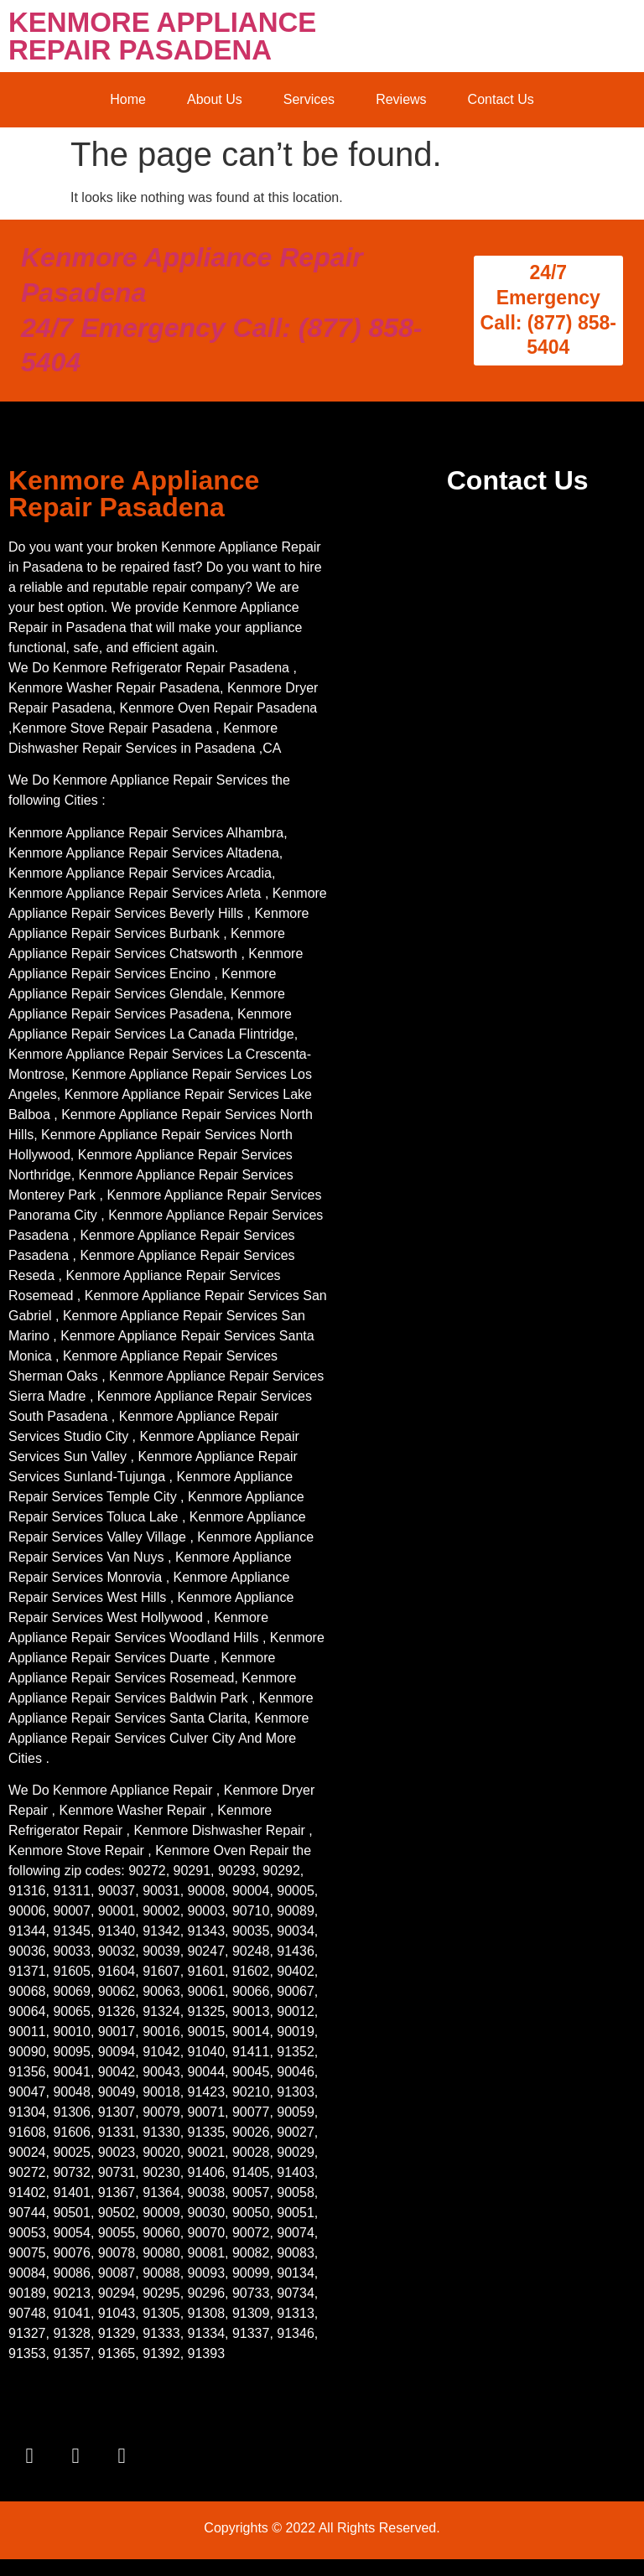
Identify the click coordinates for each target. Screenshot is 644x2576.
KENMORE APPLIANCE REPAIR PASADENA (162, 36)
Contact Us (501, 99)
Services (309, 99)
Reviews (401, 99)
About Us (214, 99)
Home (128, 99)
